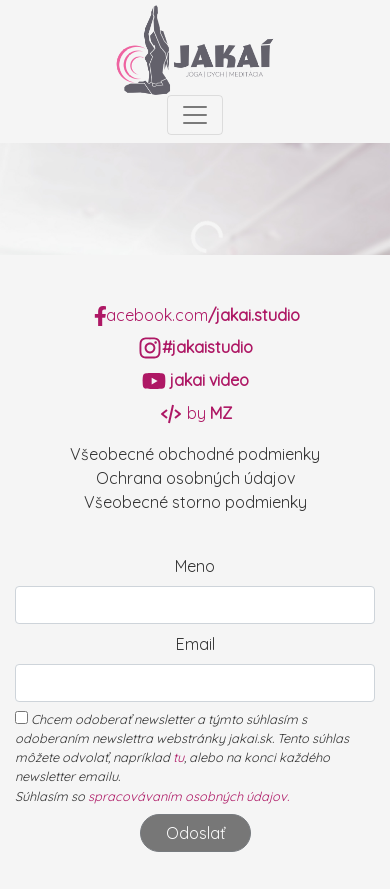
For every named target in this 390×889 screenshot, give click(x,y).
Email (195, 644)
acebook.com (195, 315)
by (195, 413)
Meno (195, 566)
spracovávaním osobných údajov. (188, 796)
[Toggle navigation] (195, 115)
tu (178, 757)
